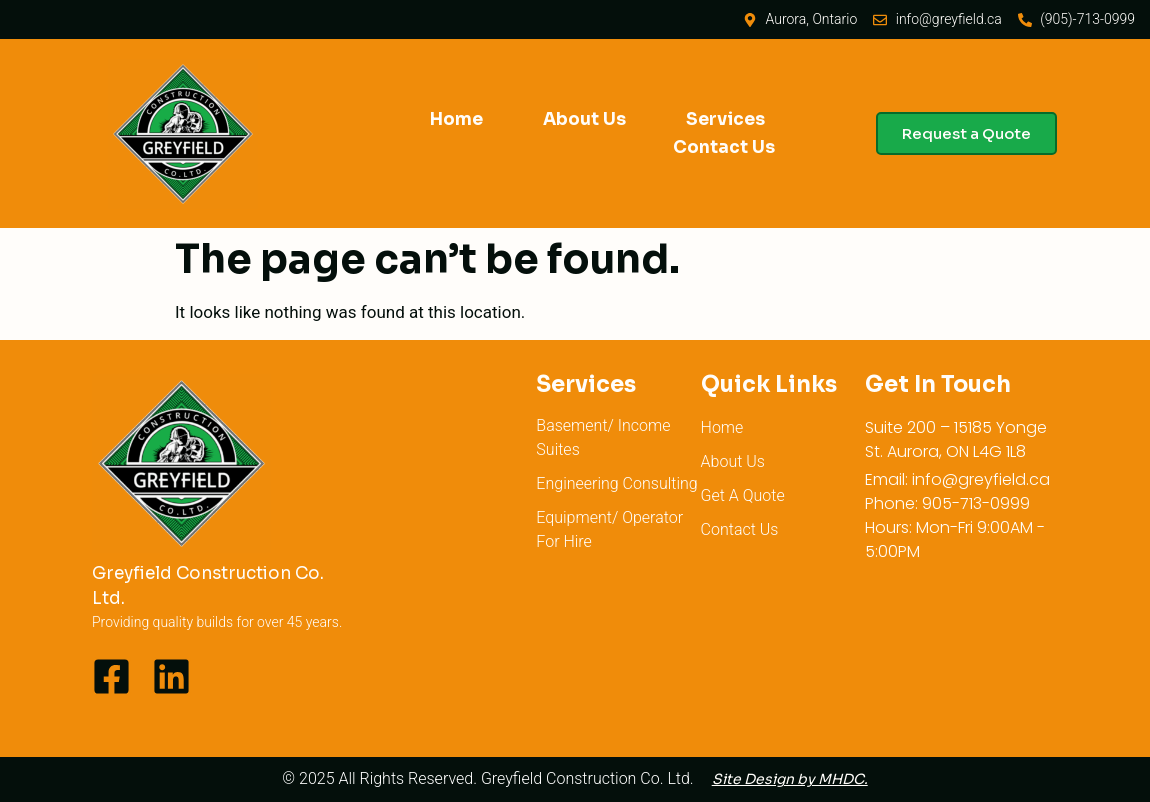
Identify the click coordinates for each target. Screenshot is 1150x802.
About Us (584, 119)
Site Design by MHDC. (790, 779)
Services (725, 119)
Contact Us (724, 147)
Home (456, 119)
